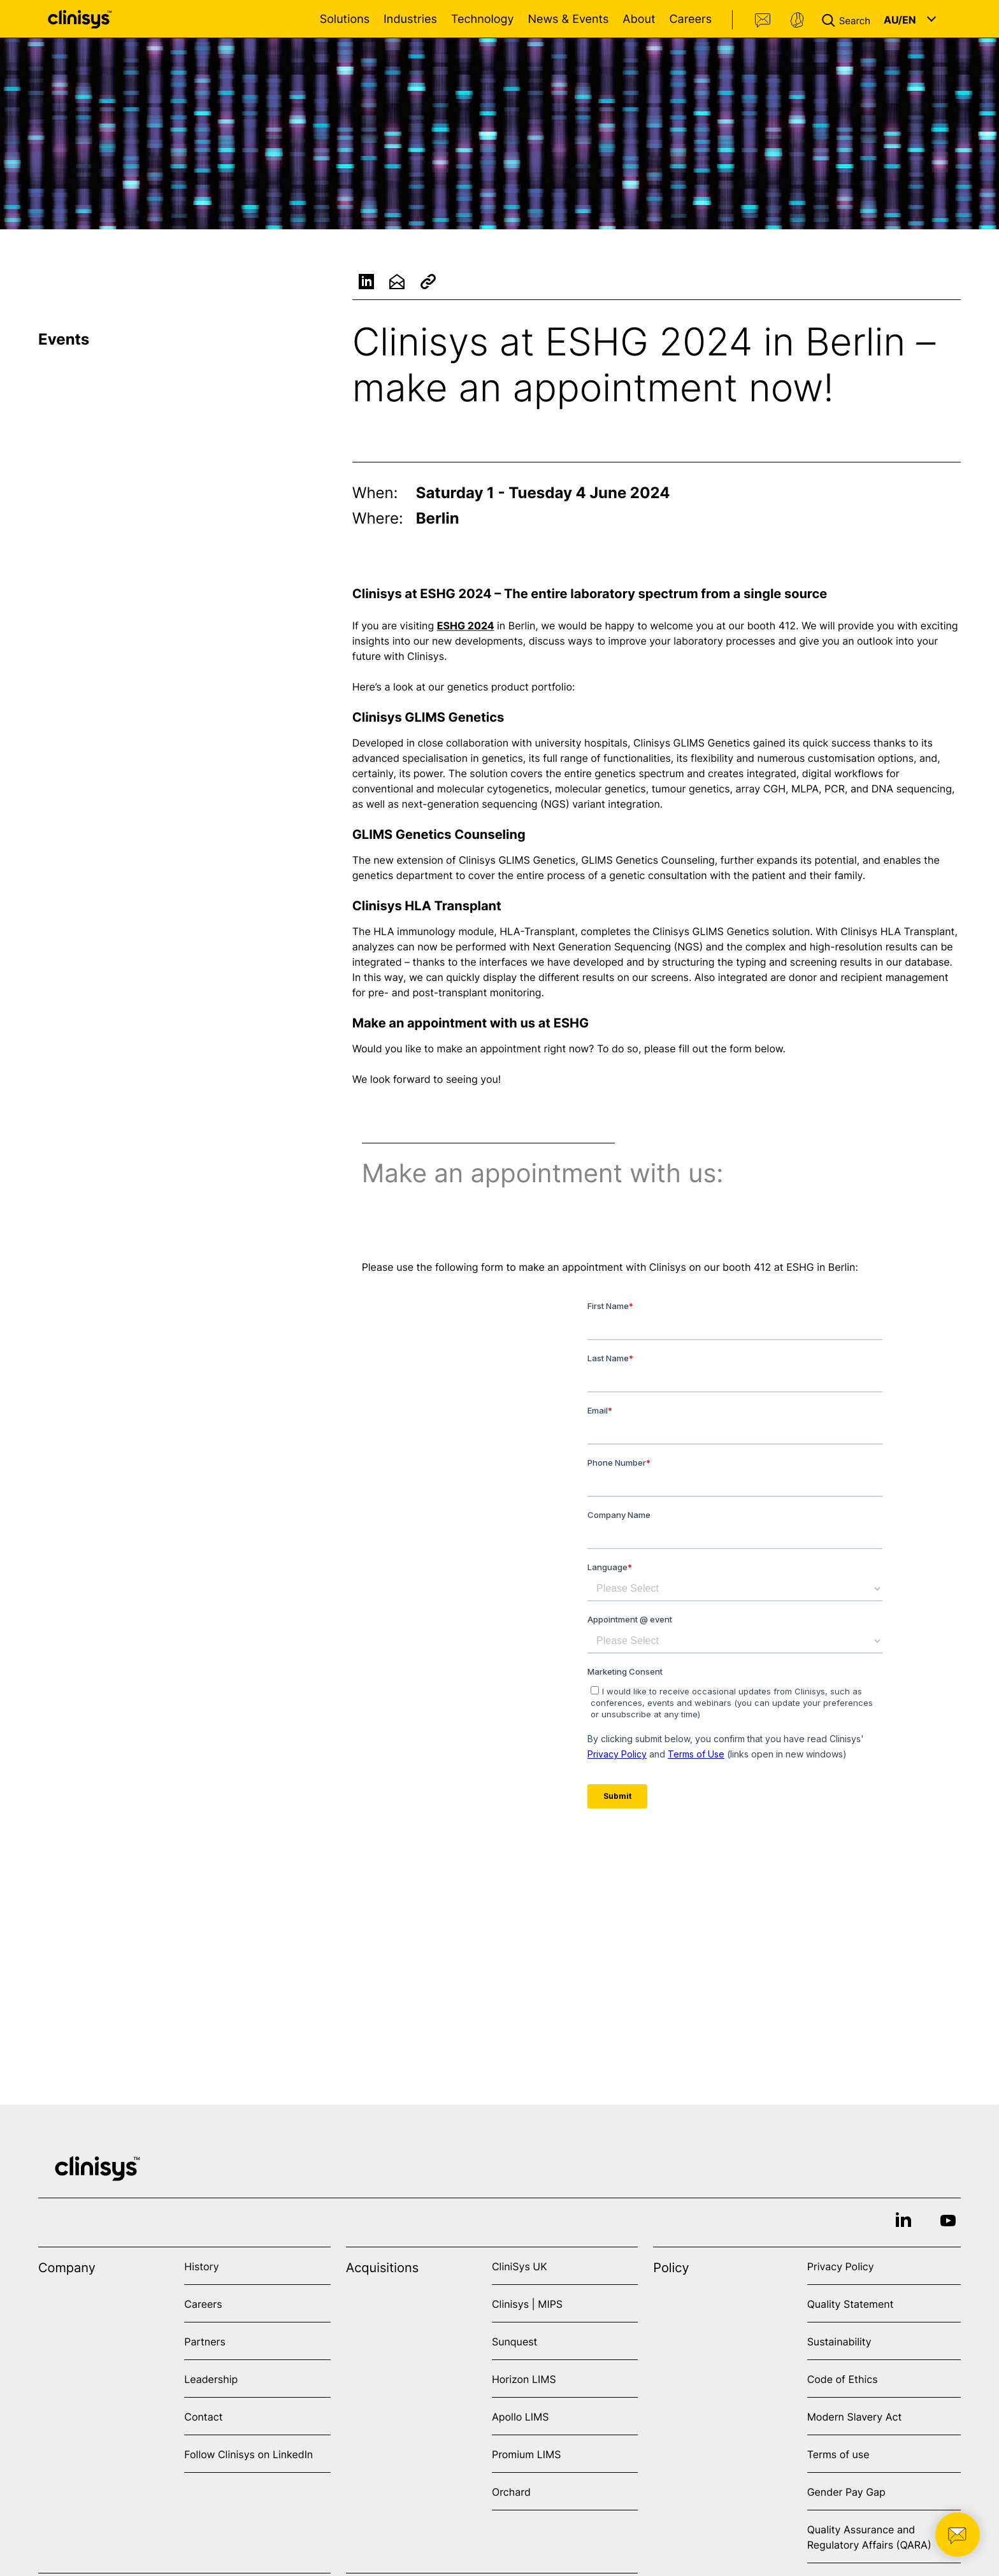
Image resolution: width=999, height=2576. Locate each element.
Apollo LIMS (520, 2416)
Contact (763, 20)
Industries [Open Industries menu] (410, 19)
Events (63, 339)
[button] (849, 19)
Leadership (211, 2379)
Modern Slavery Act (854, 2416)
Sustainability (839, 2341)
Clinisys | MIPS (527, 2304)
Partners (205, 2341)
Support (797, 20)
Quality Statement (850, 2304)
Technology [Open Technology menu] (482, 19)
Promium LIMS (526, 2454)
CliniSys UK (519, 2266)
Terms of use (838, 2454)
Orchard (511, 2492)
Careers (690, 19)
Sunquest (514, 2341)
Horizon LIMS (524, 2379)
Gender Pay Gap (846, 2492)
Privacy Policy (840, 2266)
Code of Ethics (842, 2379)
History (201, 2266)
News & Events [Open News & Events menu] (568, 19)
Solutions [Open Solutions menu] (345, 19)
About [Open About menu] (638, 19)
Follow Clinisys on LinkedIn (248, 2454)
